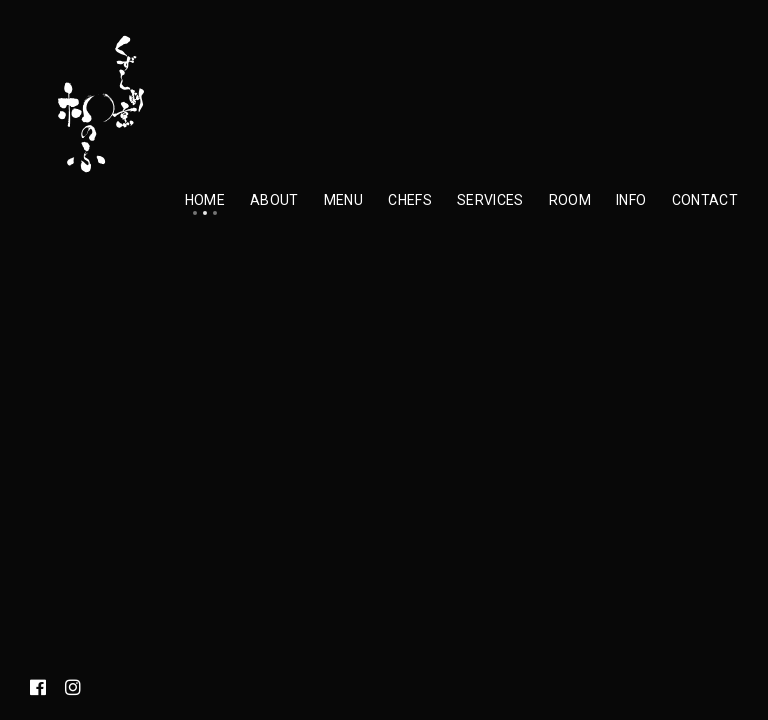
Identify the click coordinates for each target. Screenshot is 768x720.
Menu (343, 200)
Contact (705, 200)
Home (205, 200)
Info (631, 200)
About (274, 200)
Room (570, 200)
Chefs (410, 200)
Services (490, 200)
